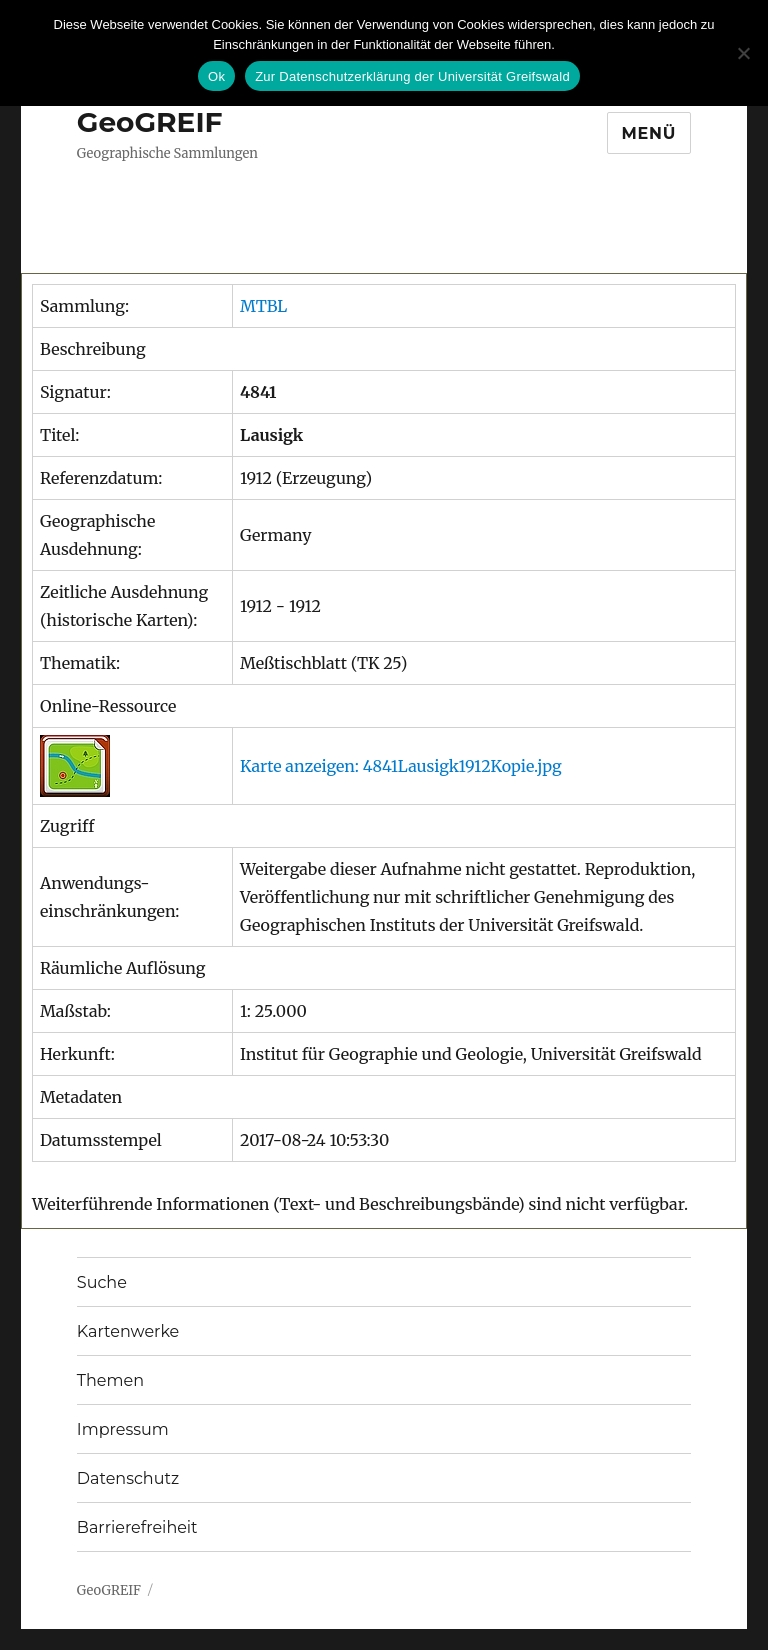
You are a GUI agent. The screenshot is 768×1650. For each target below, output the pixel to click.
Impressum (123, 1429)
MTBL (263, 306)
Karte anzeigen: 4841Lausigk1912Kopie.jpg (401, 766)
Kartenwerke (128, 1331)
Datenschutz (128, 1478)
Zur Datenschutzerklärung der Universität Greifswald (412, 76)
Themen (110, 1380)
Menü (649, 133)
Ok (216, 76)
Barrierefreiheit (137, 1527)
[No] (743, 53)
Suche (102, 1282)
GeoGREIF (150, 122)
